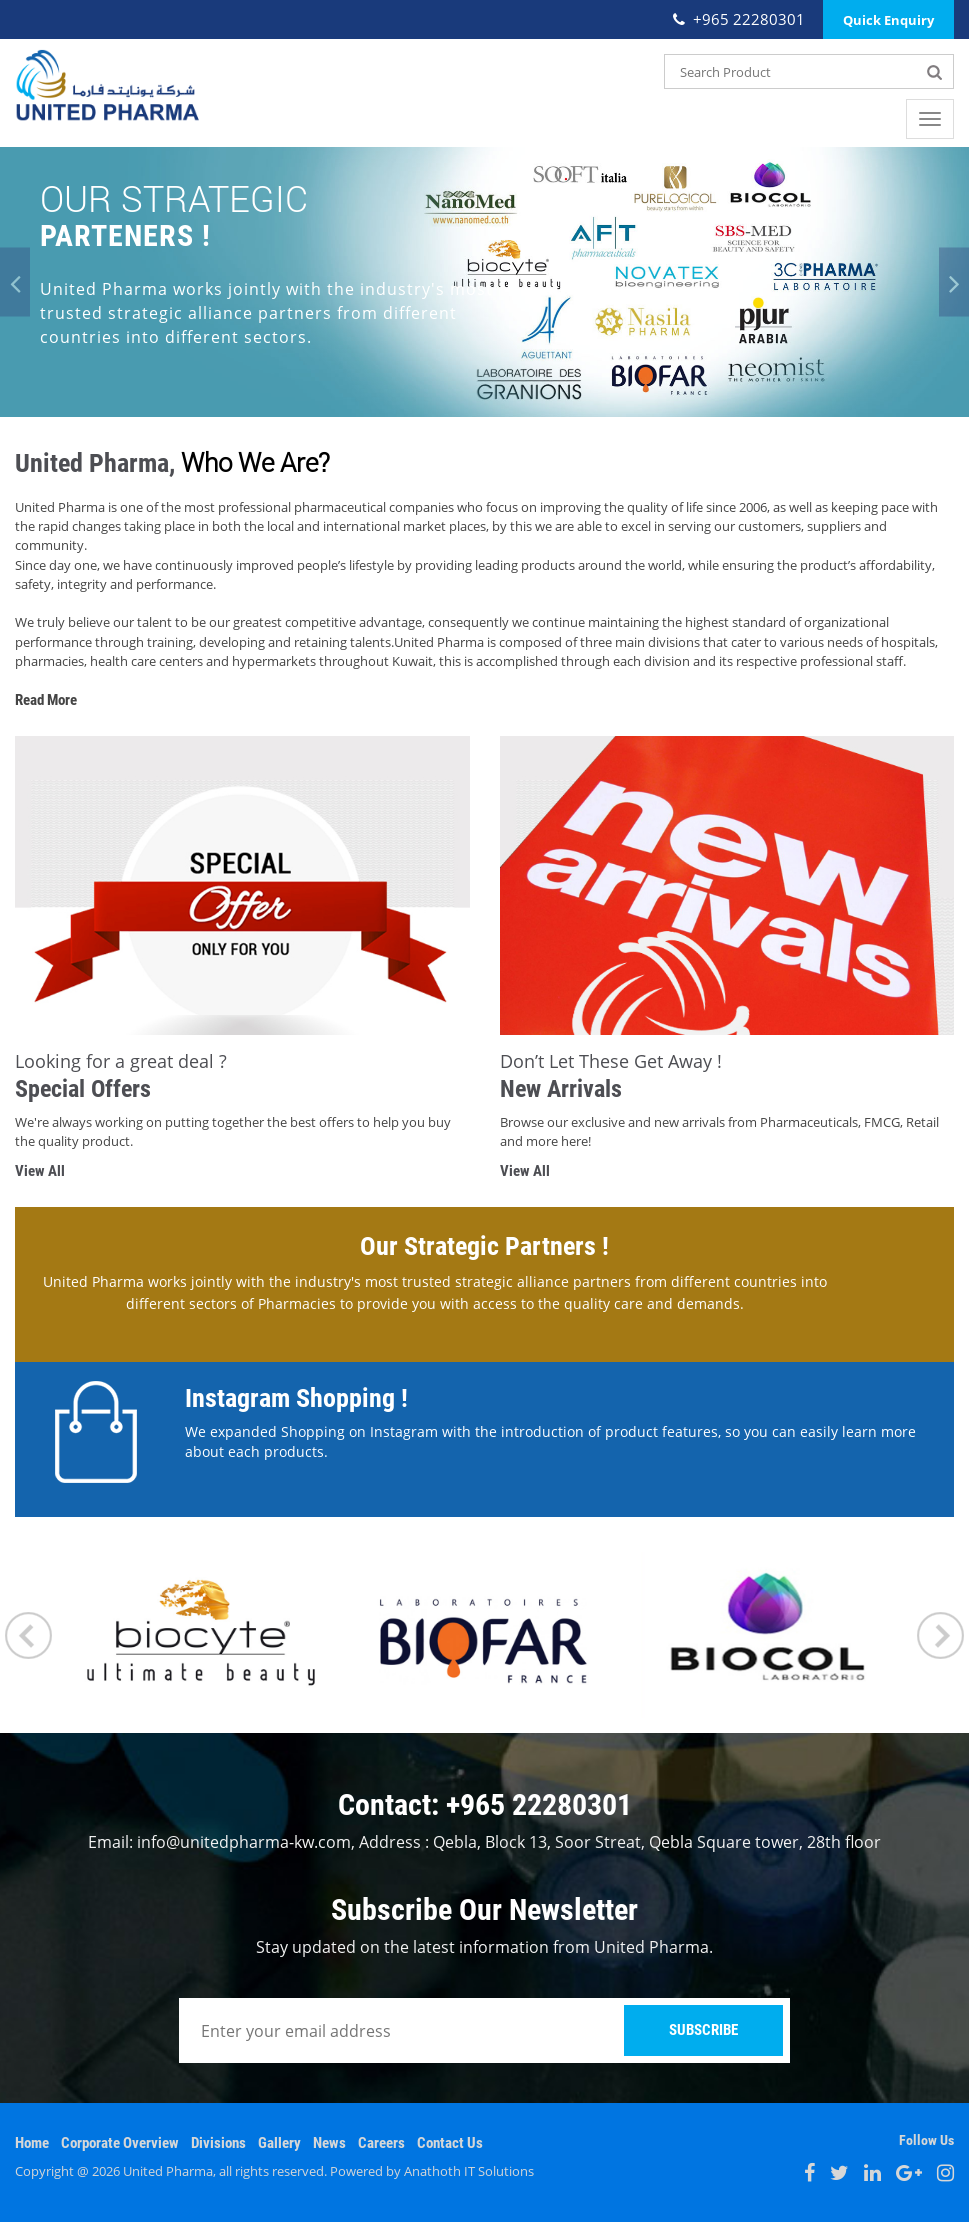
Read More (46, 700)
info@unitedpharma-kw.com (244, 1842)
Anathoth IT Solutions (469, 2171)
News (329, 2143)
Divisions (218, 2143)
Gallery (279, 2143)
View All (40, 1171)
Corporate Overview (120, 2143)
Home (32, 2143)
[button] (15, 282)
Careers (381, 2143)
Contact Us (450, 2143)
